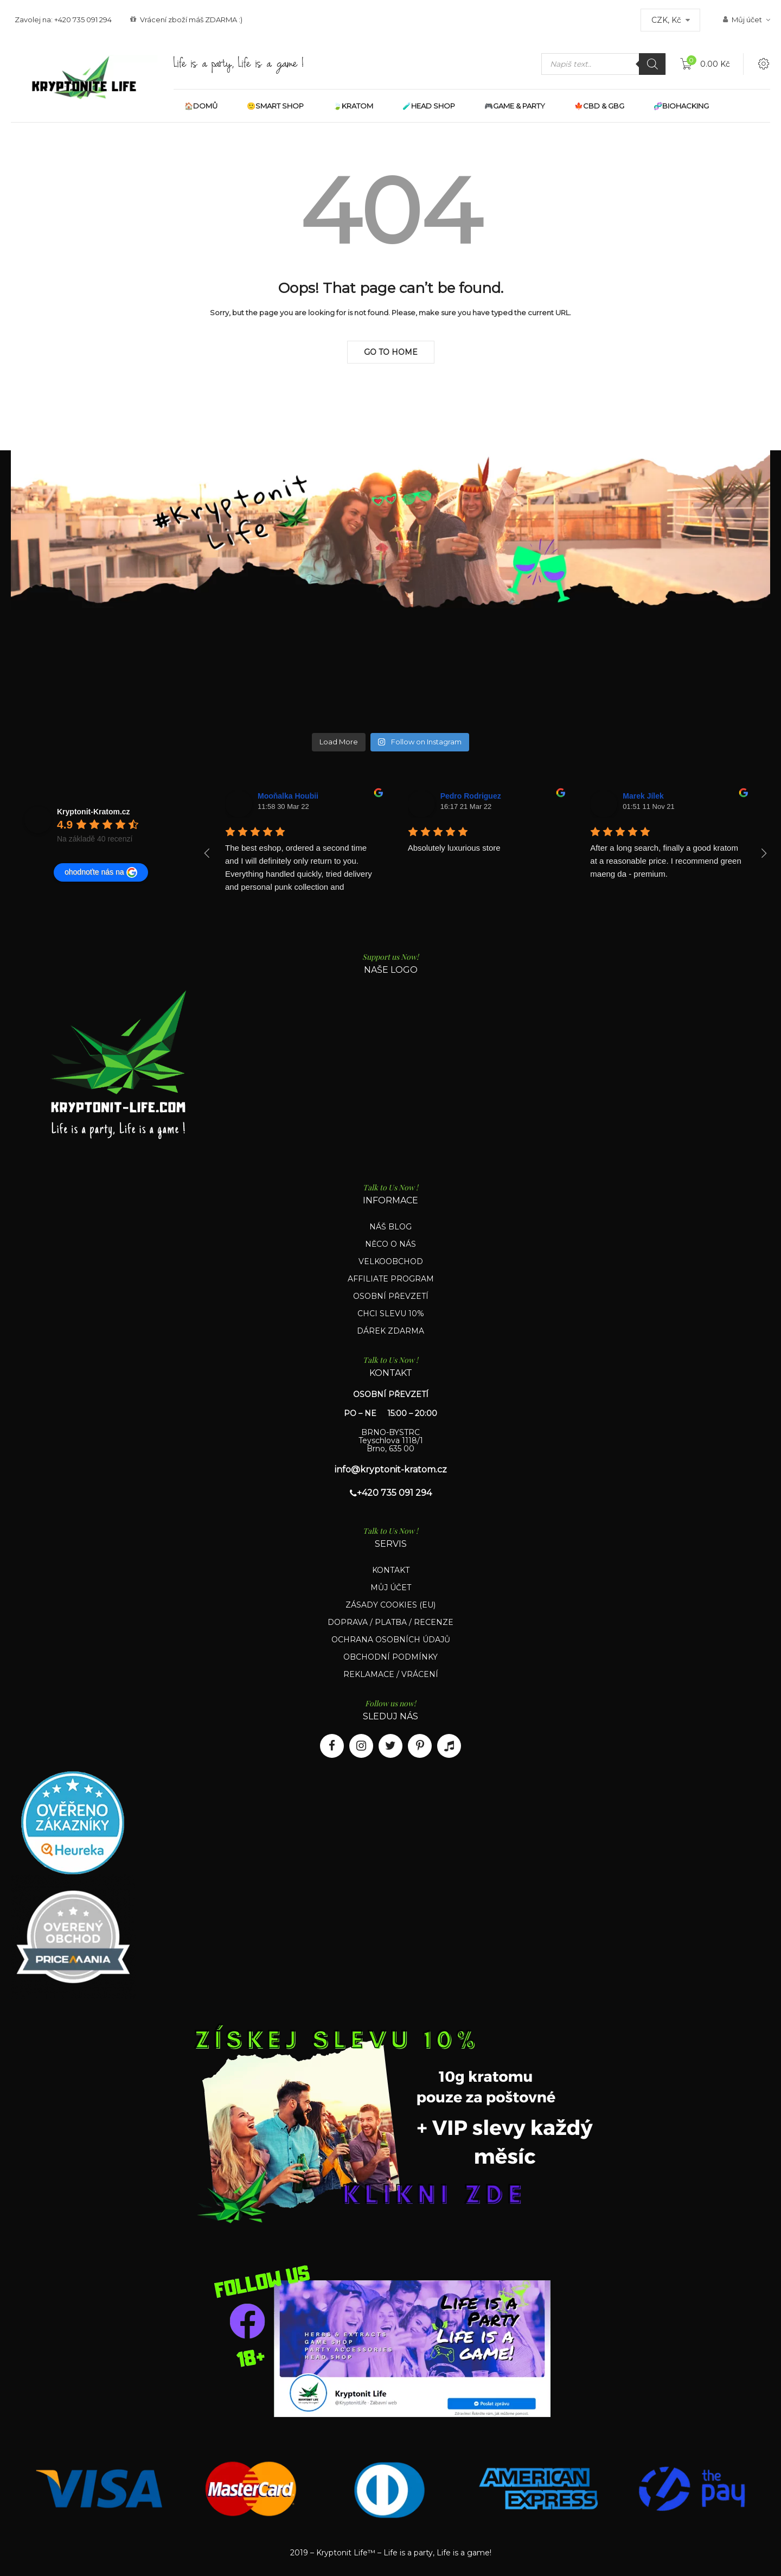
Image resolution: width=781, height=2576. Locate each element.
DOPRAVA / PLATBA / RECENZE (390, 1622)
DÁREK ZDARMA (390, 1331)
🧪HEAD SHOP (428, 105)
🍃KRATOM (353, 105)
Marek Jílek (643, 796)
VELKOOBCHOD (391, 1261)
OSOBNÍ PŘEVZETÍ (390, 1296)
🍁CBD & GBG (599, 105)
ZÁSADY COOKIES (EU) (390, 1605)
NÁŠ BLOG (390, 1227)
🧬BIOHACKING (681, 105)
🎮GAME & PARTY (514, 105)
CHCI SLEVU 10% (390, 1313)
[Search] (652, 64)
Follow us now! (390, 1703)
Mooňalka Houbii (288, 796)
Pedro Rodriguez (470, 796)
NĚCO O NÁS (390, 1244)
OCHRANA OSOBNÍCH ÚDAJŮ (390, 1639)
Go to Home (391, 352)
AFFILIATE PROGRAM (391, 1279)
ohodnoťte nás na (101, 872)
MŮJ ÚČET (390, 1587)
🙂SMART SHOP (275, 105)
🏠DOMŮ (200, 105)
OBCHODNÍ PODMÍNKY (390, 1657)
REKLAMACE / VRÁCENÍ (390, 1674)
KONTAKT (390, 1570)
